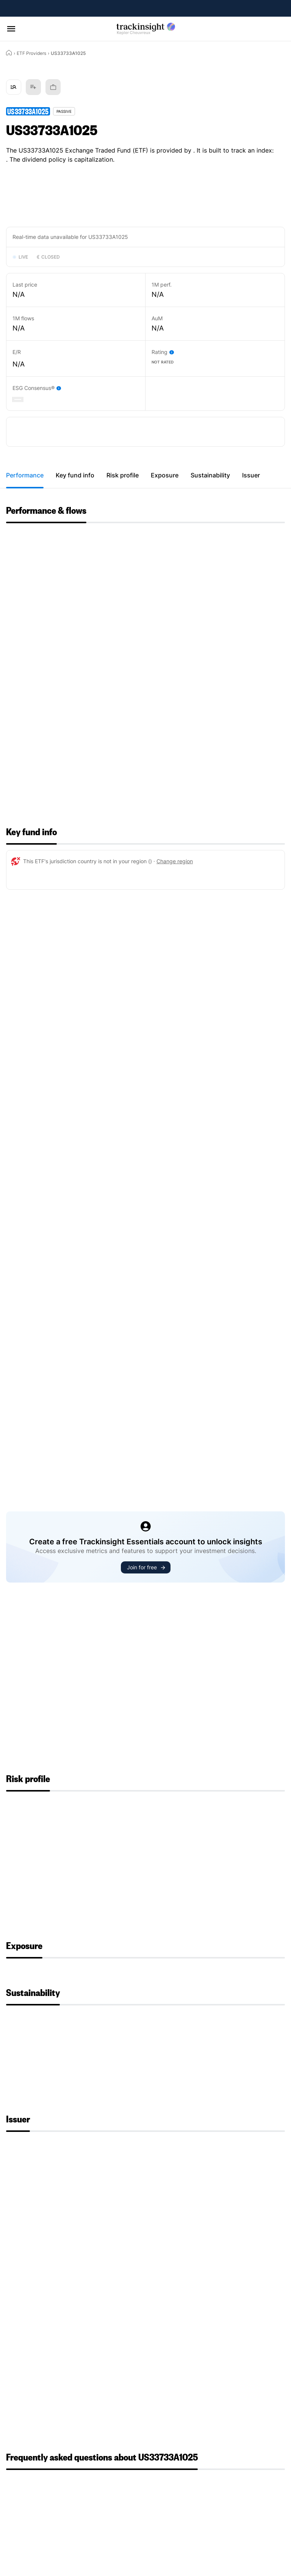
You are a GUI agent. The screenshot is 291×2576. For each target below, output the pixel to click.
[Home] (9, 53)
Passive (64, 111)
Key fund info (75, 475)
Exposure (164, 475)
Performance (25, 475)
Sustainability (210, 475)
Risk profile (122, 475)
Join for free (146, 1567)
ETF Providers (31, 53)
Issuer (251, 475)
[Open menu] (11, 28)
